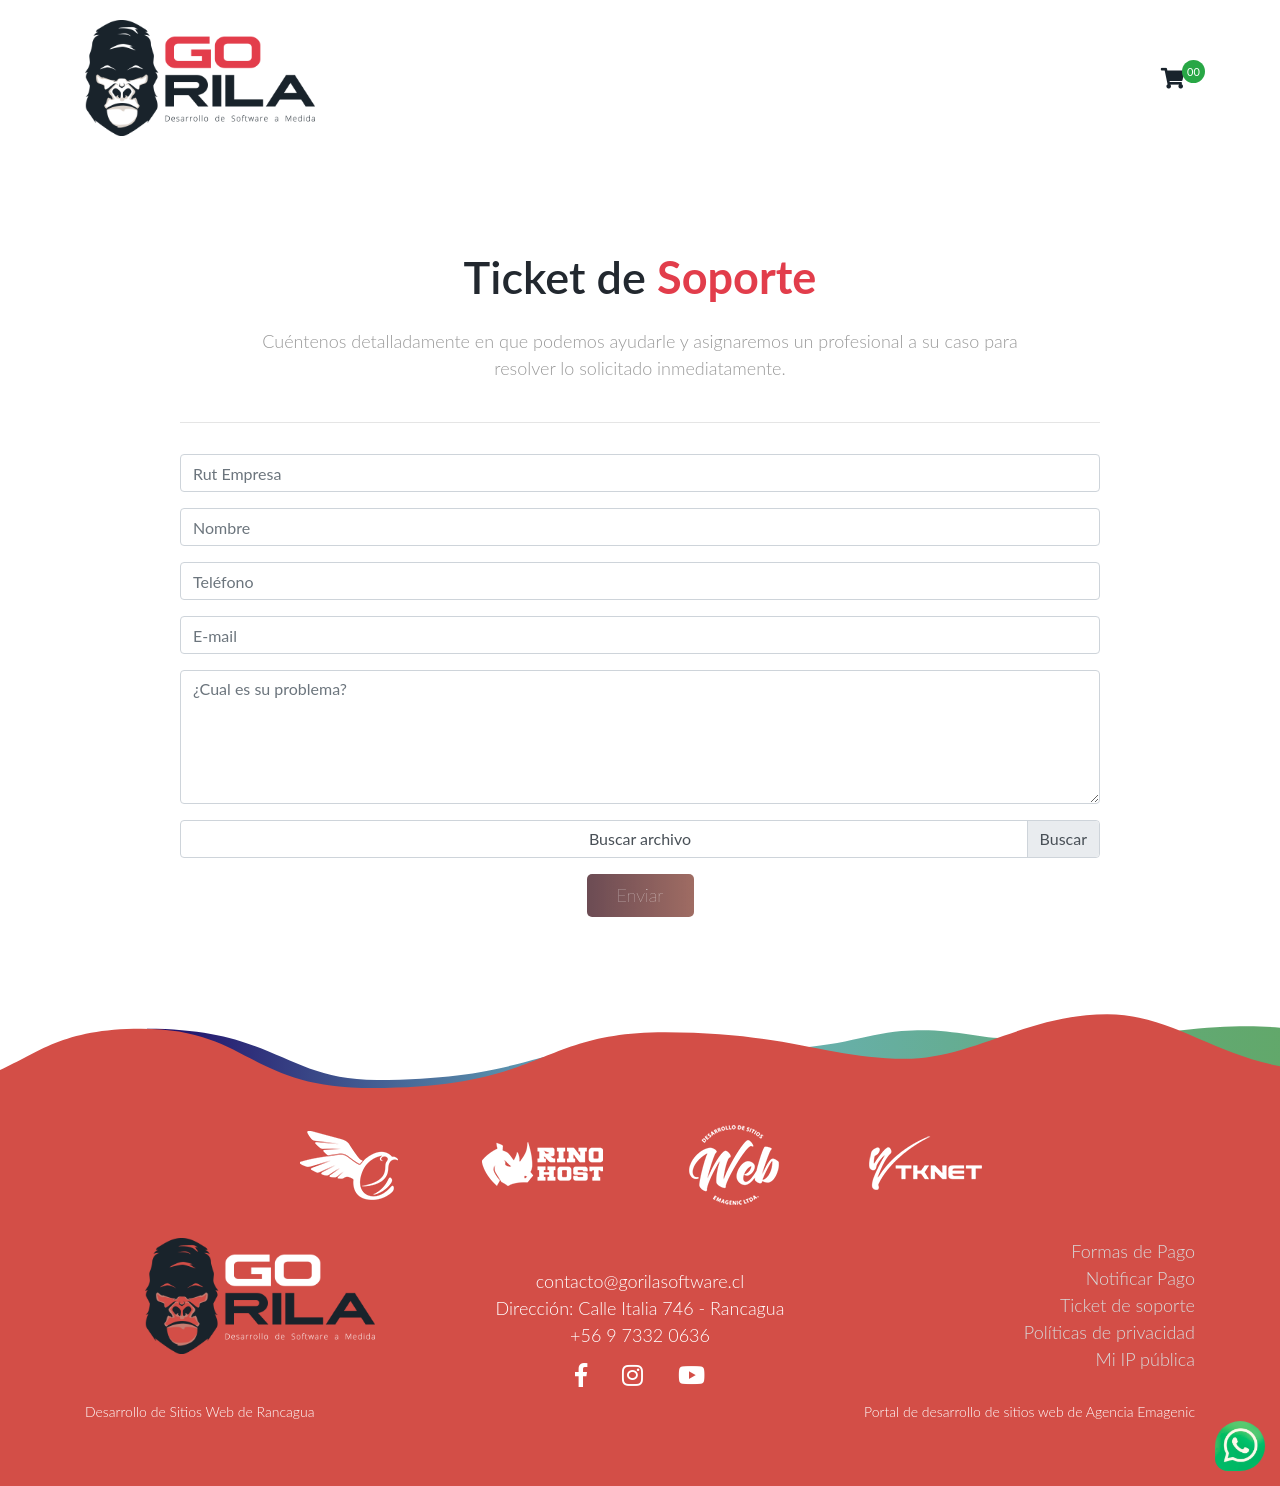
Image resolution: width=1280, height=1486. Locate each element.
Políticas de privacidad (1109, 1332)
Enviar (640, 895)
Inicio (702, 77)
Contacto (1024, 77)
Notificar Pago (1140, 1278)
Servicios (859, 77)
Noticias (941, 77)
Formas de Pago (1133, 1251)
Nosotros (774, 77)
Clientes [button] (1107, 77)
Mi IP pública (1146, 1359)
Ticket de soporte (1127, 1305)
